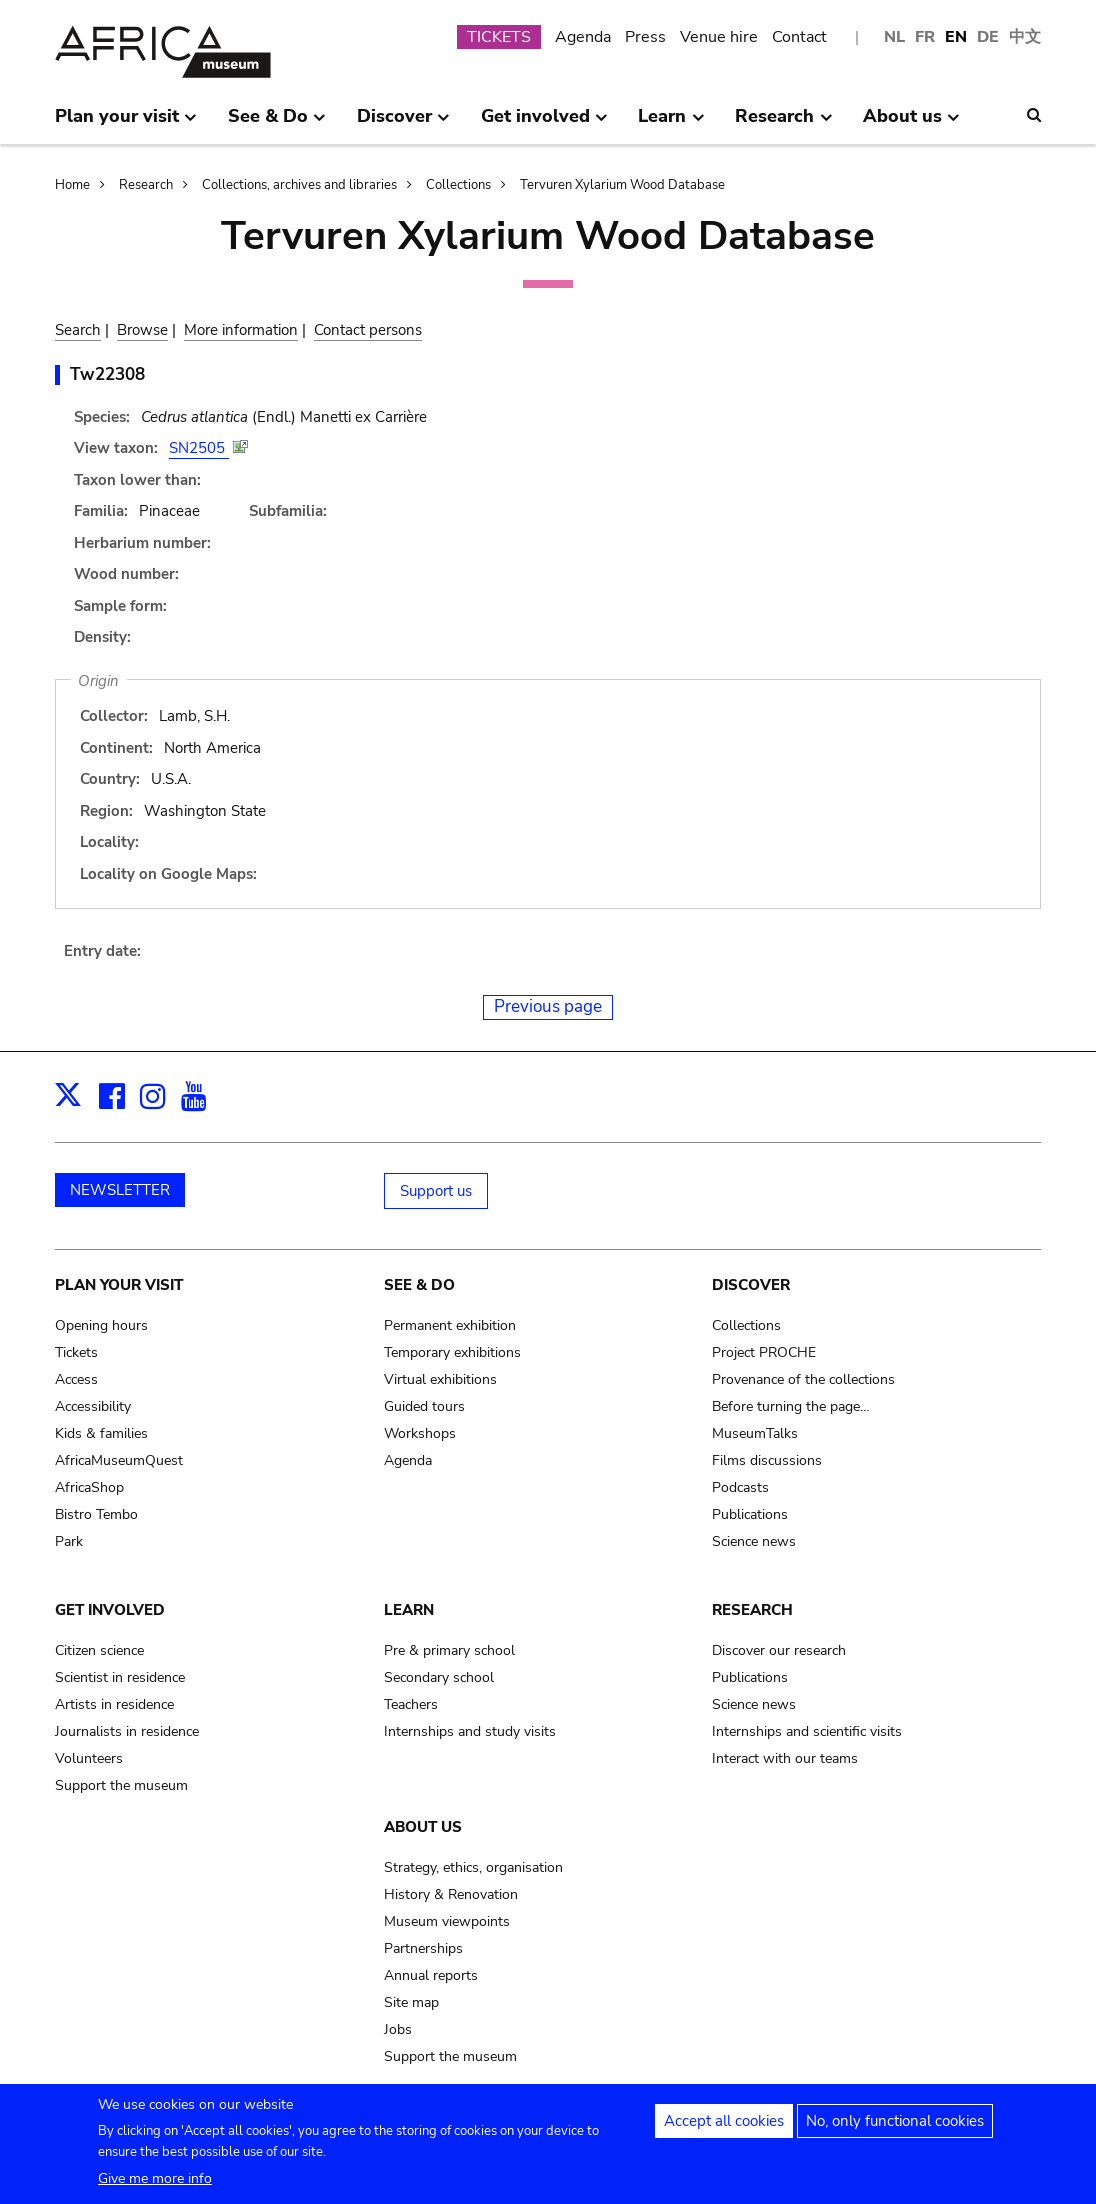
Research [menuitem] (783, 124)
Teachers (411, 1704)
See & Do (419, 1285)
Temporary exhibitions (452, 1352)
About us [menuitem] (911, 124)
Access (76, 1379)
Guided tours (424, 1406)
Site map (411, 2002)
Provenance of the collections (803, 1379)
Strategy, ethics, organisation (473, 1867)
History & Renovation (451, 1894)
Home (72, 185)
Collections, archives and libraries (299, 185)
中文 (1025, 37)
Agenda (583, 37)
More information (241, 330)
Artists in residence (114, 1704)
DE (988, 37)
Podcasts (740, 1487)
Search (78, 330)
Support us (436, 1191)
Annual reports (431, 1975)
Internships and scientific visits (807, 1731)
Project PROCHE (764, 1352)
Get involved (110, 1610)
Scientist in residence (120, 1677)
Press (645, 37)
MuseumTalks (755, 1433)
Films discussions (767, 1460)
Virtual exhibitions (440, 1379)
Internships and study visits (470, 1731)
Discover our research (779, 1650)
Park (69, 1541)
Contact (799, 37)
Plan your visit (119, 1285)
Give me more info (155, 2187)
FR (925, 37)
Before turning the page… (791, 1406)
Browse (142, 330)
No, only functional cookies (895, 2130)
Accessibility (93, 1406)
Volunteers (89, 1758)
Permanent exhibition (450, 1325)
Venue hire (719, 37)
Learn (409, 1610)
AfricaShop (89, 1487)
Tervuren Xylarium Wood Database (622, 185)
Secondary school (439, 1677)
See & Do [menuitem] (277, 124)
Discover (751, 1285)
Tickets (76, 1352)
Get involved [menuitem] (544, 124)
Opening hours (101, 1325)
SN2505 (199, 448)
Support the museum (121, 1785)
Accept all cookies (724, 2130)
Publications (750, 1514)
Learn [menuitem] (671, 124)
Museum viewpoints (447, 1921)
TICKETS (499, 37)
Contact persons (368, 330)
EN (956, 37)
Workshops (420, 1433)
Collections (458, 185)
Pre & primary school (449, 1650)
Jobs (398, 2029)
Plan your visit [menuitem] (126, 124)
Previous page (548, 1006)
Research (146, 185)
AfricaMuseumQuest (119, 1460)
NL (894, 37)
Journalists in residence (127, 1731)
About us (423, 1827)
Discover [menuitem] (403, 124)
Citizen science (99, 1650)
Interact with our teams (785, 1758)
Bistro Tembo (96, 1514)
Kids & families (101, 1433)
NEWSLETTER (120, 1190)
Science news (754, 1541)
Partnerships (423, 1948)
